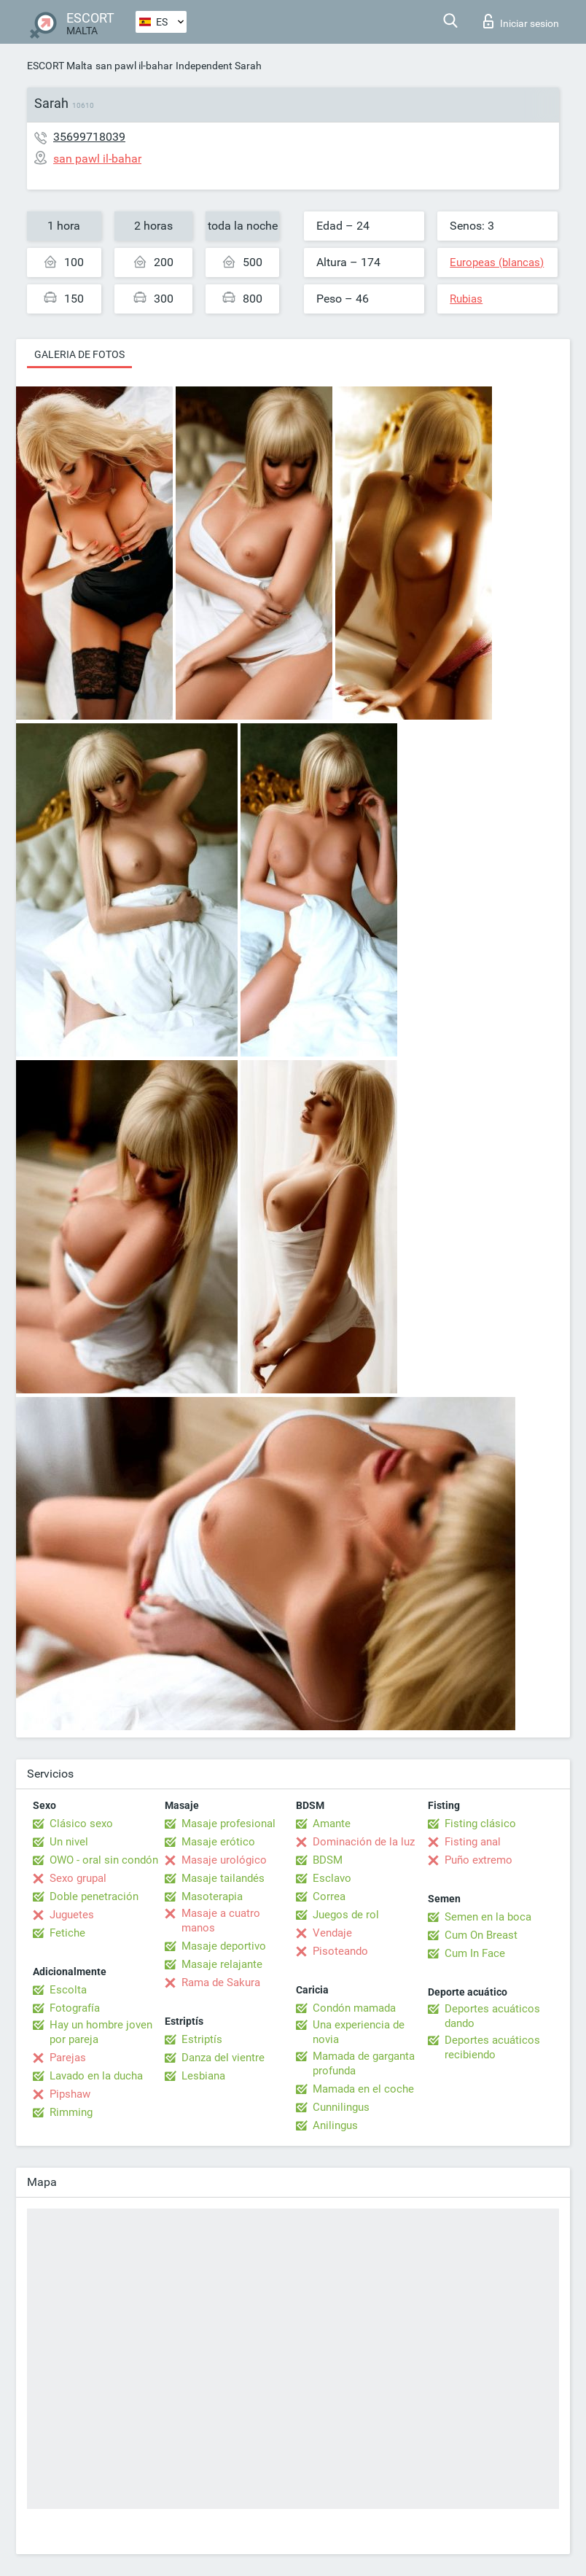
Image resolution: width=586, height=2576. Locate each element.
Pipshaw (70, 2094)
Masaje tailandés (223, 1878)
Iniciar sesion (521, 21)
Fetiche (67, 1932)
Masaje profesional (228, 1823)
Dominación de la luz (364, 1841)
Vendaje (332, 1932)
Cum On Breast (481, 1935)
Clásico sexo (81, 1823)
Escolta (68, 1989)
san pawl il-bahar (134, 65)
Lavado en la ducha (96, 2075)
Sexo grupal (78, 1878)
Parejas (68, 2057)
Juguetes (72, 1914)
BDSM (328, 1860)
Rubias (466, 299)
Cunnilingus (341, 2107)
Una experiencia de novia (359, 2032)
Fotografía (75, 2008)
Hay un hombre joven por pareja (101, 2032)
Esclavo (332, 1878)
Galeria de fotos (79, 354)
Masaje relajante (221, 1964)
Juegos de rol (346, 1914)
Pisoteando (340, 1951)
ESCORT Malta (60, 65)
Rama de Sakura (220, 1982)
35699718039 (89, 137)
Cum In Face (475, 1953)
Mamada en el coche (363, 2089)
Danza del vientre (223, 2057)
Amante (332, 1823)
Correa (329, 1896)
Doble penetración (94, 1896)
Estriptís (201, 2039)
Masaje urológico (224, 1860)
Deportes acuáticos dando (492, 2016)
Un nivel (69, 1841)
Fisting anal (473, 1841)
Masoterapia (212, 1896)
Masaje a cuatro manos (220, 1920)
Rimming (71, 2112)
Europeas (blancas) (497, 262)
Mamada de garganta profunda (364, 2063)
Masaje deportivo (223, 1946)
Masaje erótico (218, 1841)
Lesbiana (203, 2075)
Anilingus (335, 2125)
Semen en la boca (488, 1916)
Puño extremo (478, 1860)
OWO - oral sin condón (104, 1860)
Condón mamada (354, 2008)
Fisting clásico (480, 1823)
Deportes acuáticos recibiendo (492, 2047)
